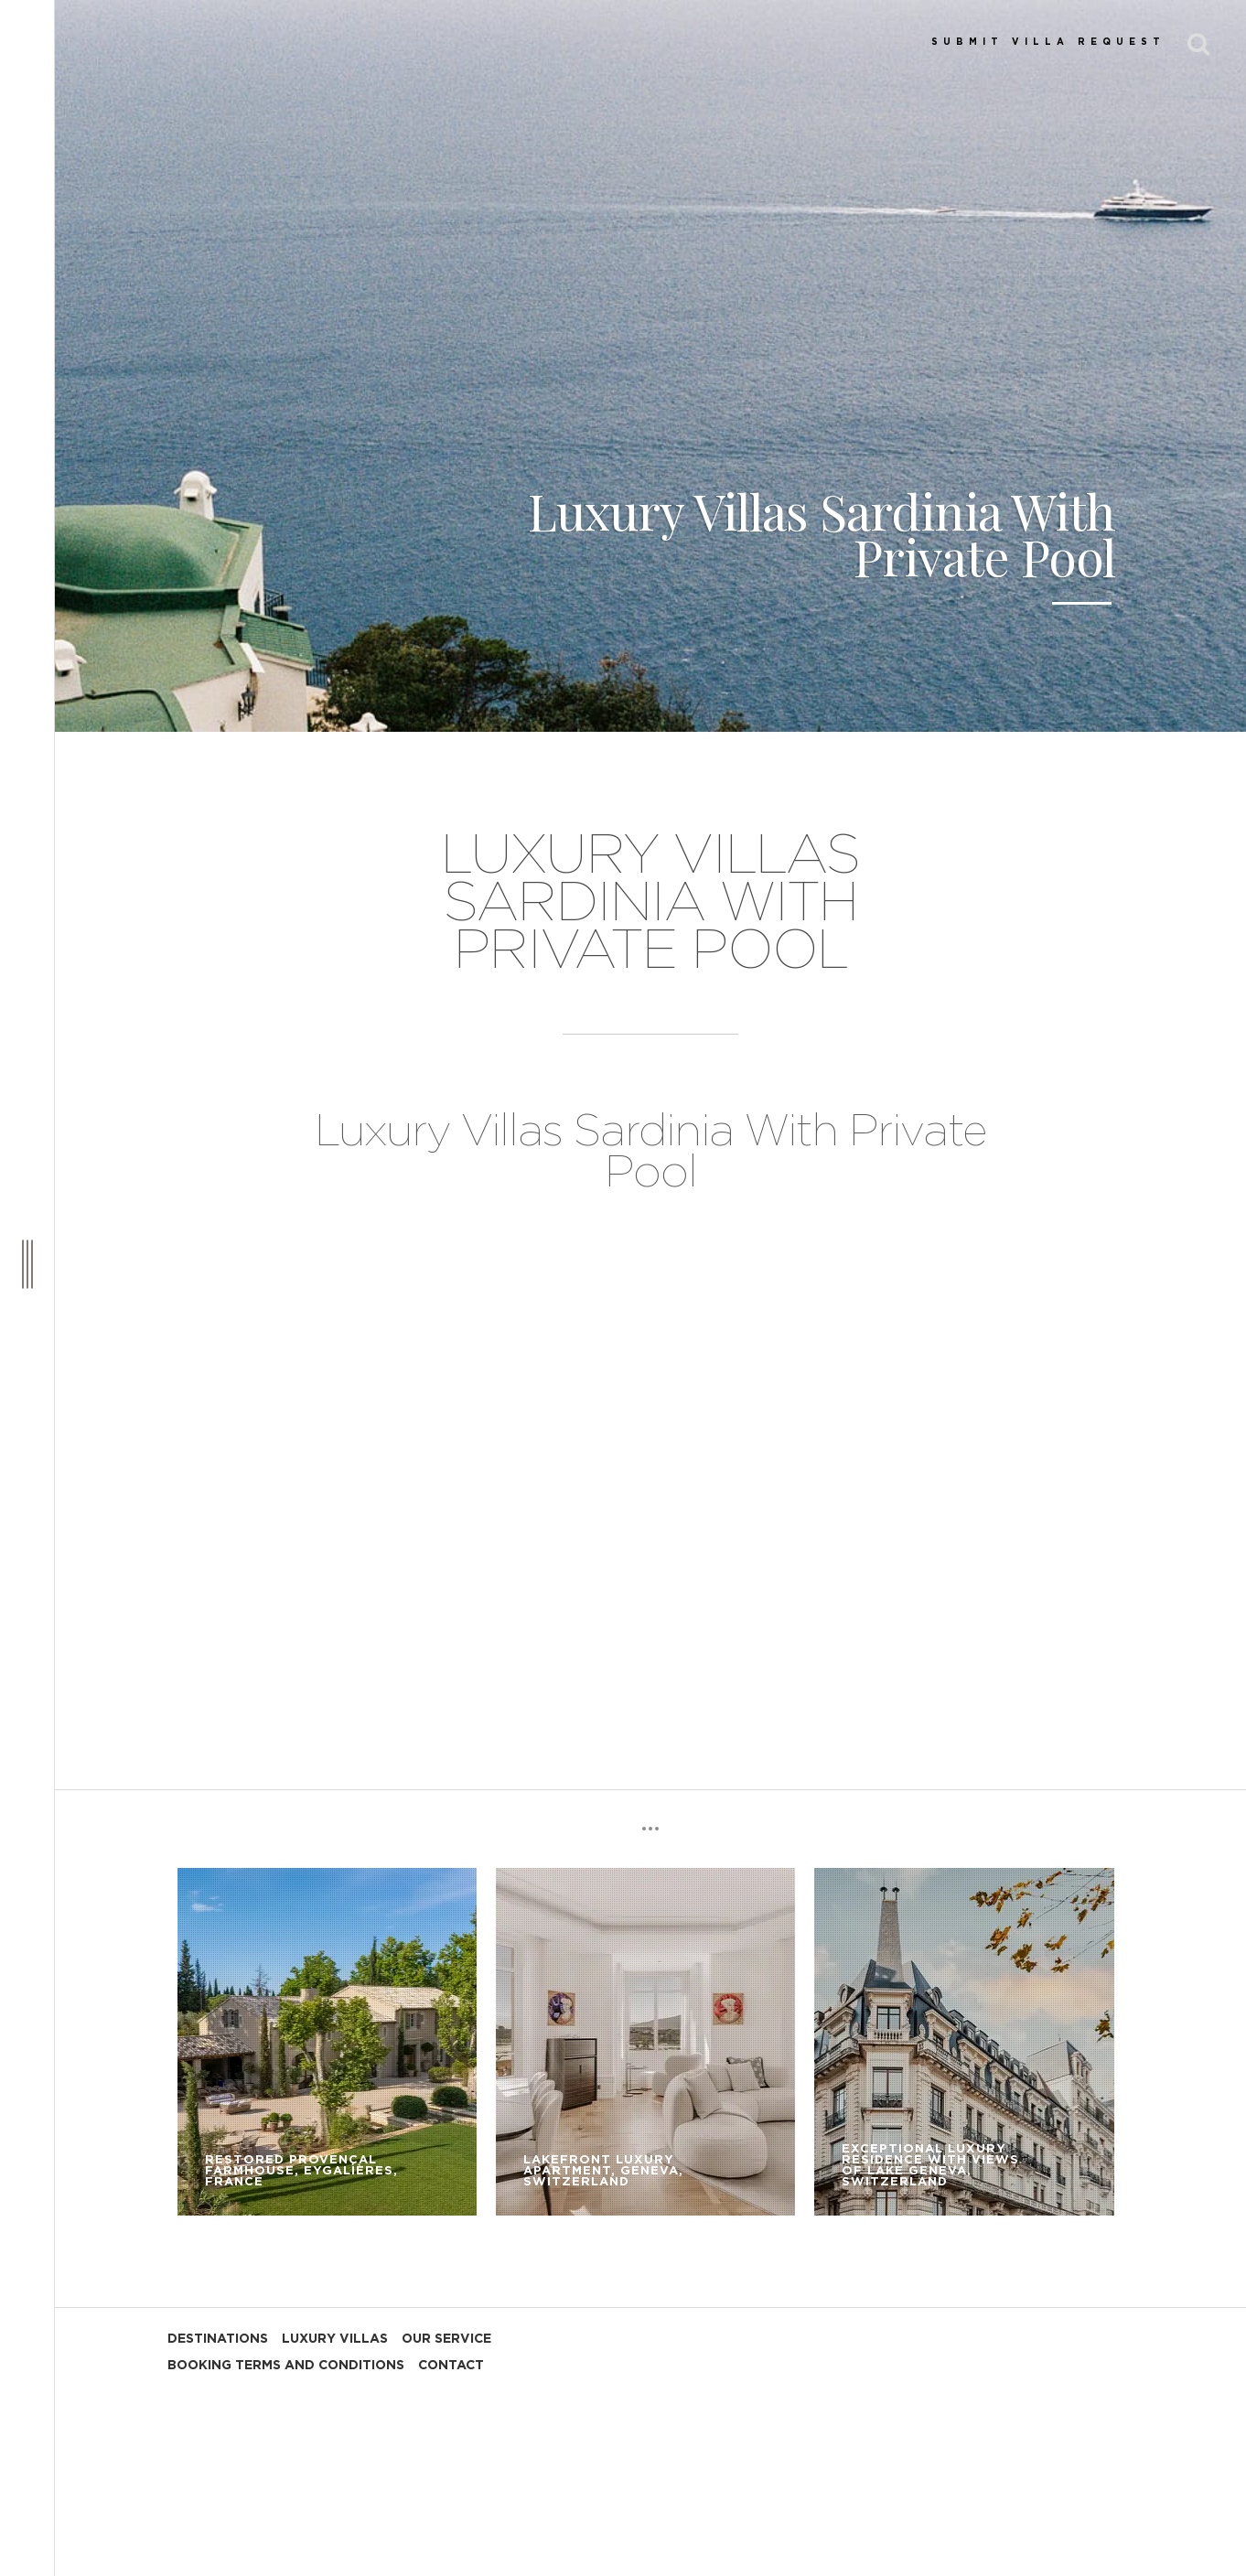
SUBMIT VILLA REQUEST (1048, 42)
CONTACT (451, 2365)
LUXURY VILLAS (335, 2339)
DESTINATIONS (217, 2339)
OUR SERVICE (446, 2339)
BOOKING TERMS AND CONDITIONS (285, 2365)
